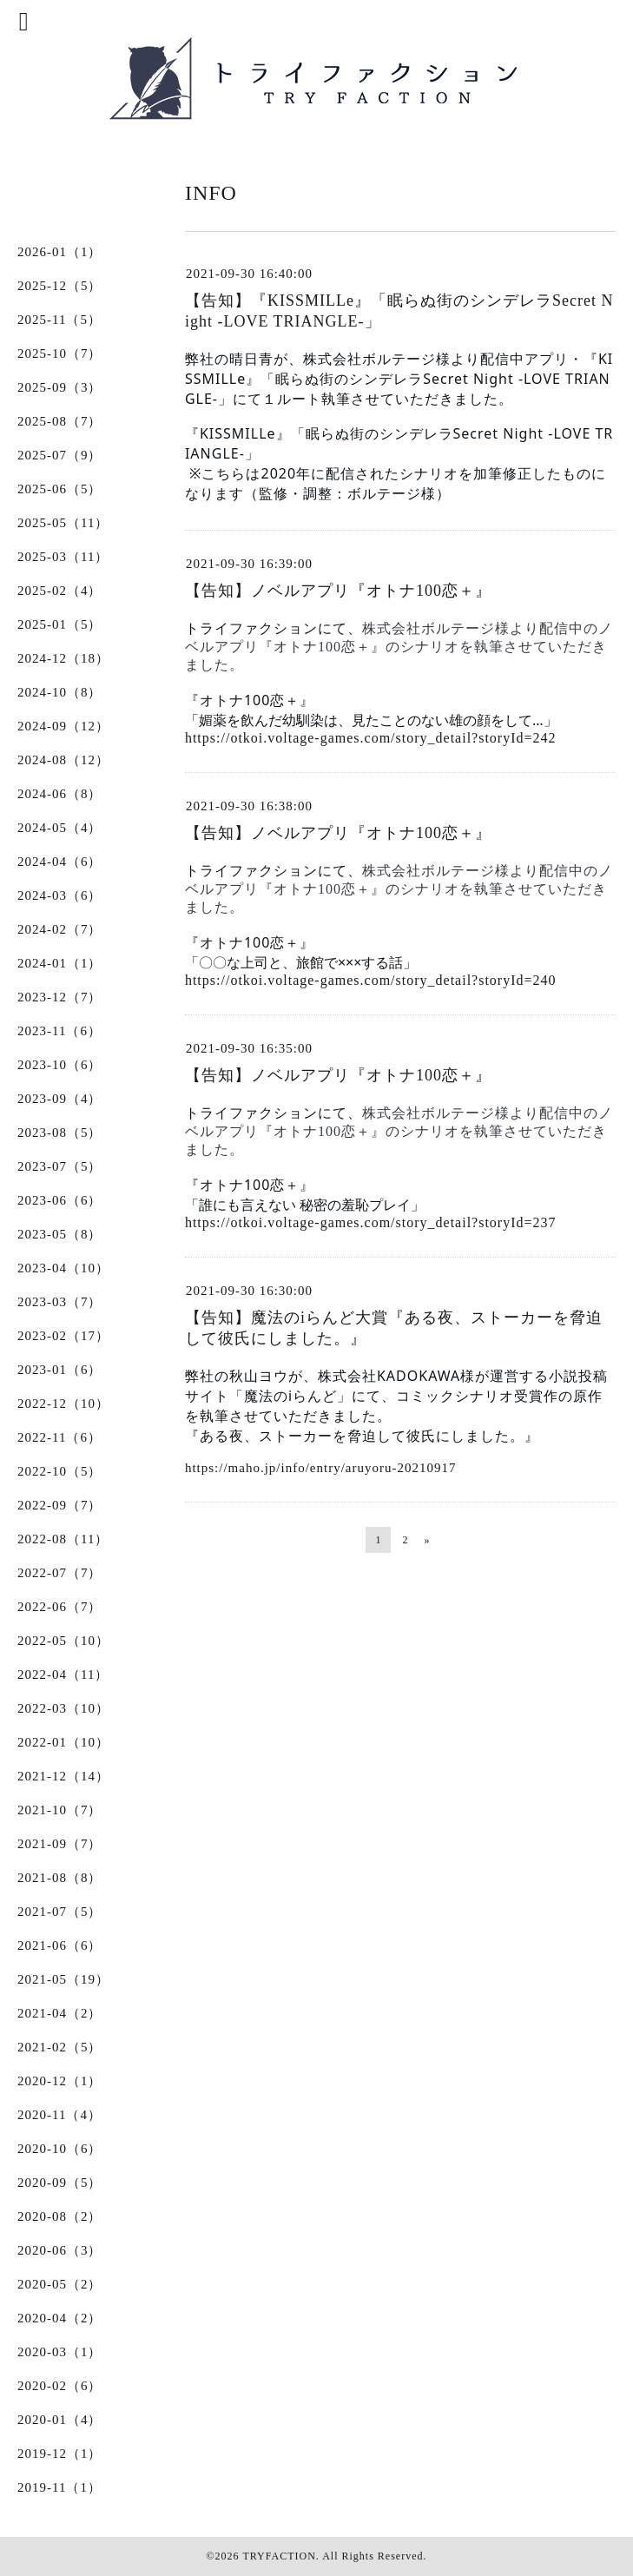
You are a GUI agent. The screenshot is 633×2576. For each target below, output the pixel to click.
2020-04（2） (59, 2318)
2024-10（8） (59, 692)
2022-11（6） (59, 1437)
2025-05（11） (63, 523)
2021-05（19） (63, 1979)
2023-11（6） (59, 1031)
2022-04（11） (63, 1674)
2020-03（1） (59, 2352)
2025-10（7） (59, 353)
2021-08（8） (59, 1878)
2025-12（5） (59, 286)
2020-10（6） (59, 2149)
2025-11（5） (59, 320)
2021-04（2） (59, 2013)
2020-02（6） (59, 2386)
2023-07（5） (59, 1166)
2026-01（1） (59, 252)
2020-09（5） (59, 2183)
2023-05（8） (59, 1234)
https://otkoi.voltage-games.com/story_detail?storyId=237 (371, 1222)
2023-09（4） (59, 1099)
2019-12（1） (59, 2453)
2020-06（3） (59, 2250)
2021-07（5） (59, 1912)
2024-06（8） (59, 794)
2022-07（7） (59, 1573)
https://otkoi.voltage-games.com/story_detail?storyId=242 (371, 737)
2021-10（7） (59, 1810)
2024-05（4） (59, 828)
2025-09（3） (59, 387)
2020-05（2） (59, 2284)
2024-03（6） (59, 895)
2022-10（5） (59, 1471)
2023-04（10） (63, 1268)
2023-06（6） (59, 1200)
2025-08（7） (59, 421)
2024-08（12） (63, 760)
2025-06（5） (59, 489)
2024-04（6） (59, 862)
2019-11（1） (59, 2487)
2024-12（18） (63, 658)
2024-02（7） (59, 929)
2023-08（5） (59, 1132)
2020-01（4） (59, 2420)
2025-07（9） (59, 455)
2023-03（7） (59, 1302)
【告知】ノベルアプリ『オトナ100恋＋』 (338, 590)
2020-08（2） (59, 2216)
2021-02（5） (59, 2047)
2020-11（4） (59, 2115)
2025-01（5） (59, 624)
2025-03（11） (63, 557)
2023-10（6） (59, 1065)
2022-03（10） (63, 1708)
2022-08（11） (63, 1539)
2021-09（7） (59, 1844)
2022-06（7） (59, 1607)
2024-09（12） (63, 726)
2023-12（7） (59, 997)
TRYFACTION (278, 2556)
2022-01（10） (63, 1742)
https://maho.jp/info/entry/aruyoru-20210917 (321, 1468)
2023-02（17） (63, 1336)
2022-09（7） (59, 1505)
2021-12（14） (63, 1776)
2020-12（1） (59, 2081)
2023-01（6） (59, 1370)
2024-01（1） (59, 963)
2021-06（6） (59, 1945)
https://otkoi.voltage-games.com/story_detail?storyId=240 (371, 980)
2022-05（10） (63, 1641)
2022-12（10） (63, 1403)
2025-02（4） (59, 591)
